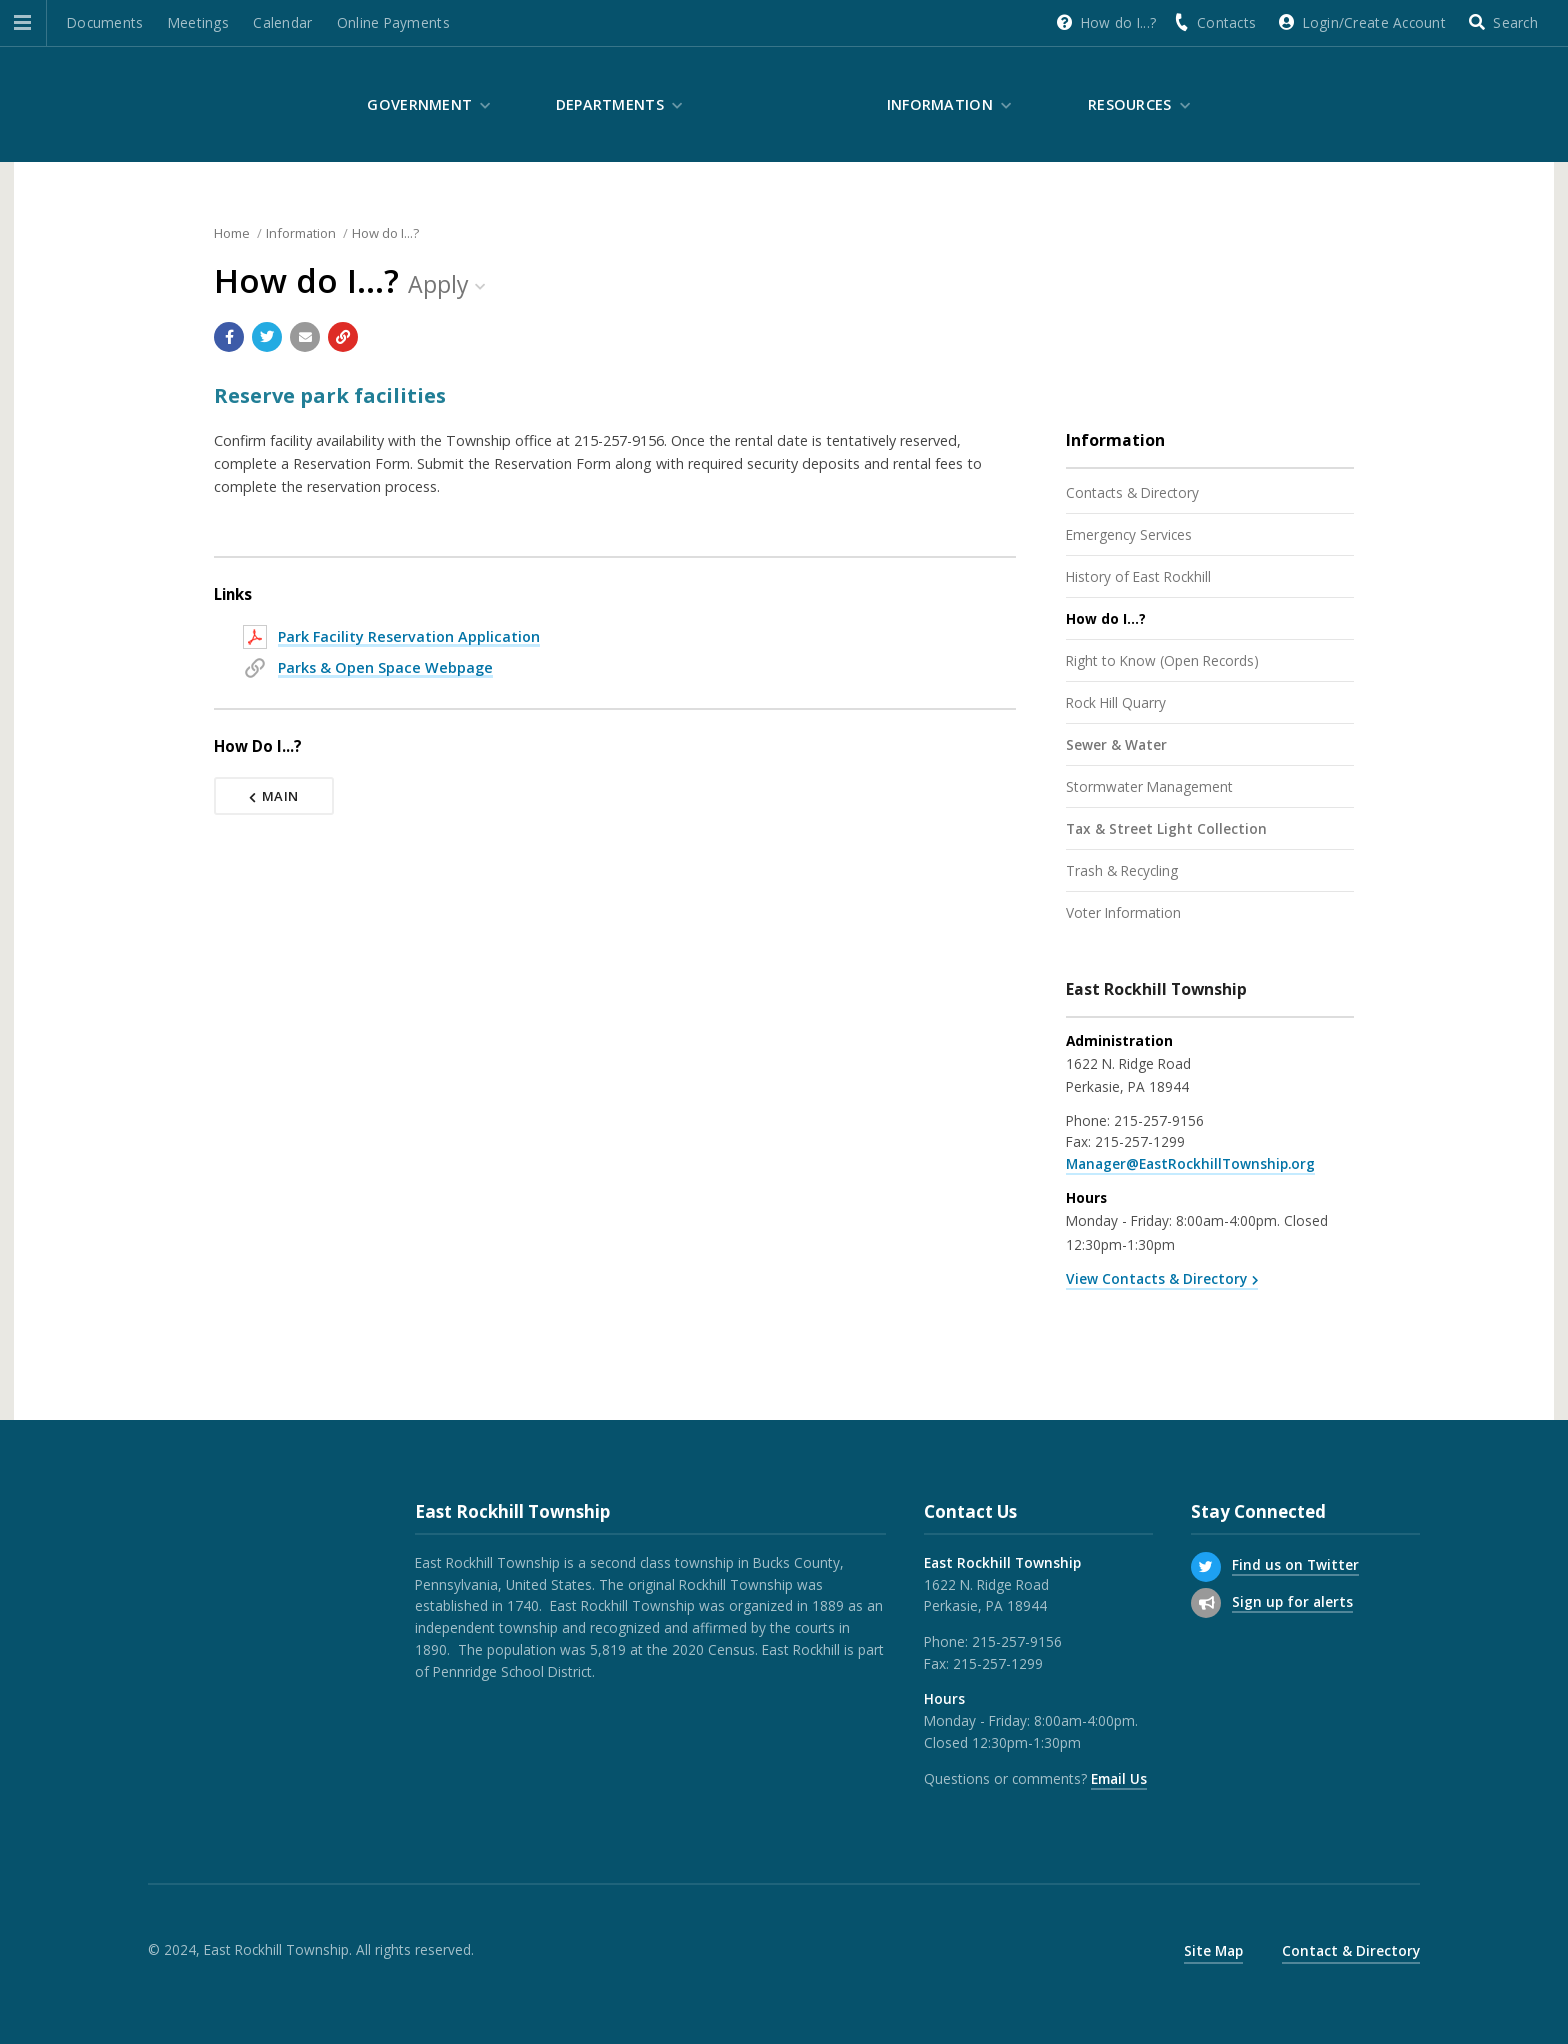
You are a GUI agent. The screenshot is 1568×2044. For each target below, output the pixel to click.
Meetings (198, 22)
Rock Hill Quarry (1116, 702)
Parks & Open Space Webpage (385, 667)
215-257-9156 (1159, 1120)
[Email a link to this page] (305, 337)
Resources (1130, 104)
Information (940, 104)
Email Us (1119, 1778)
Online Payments (393, 22)
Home (232, 233)
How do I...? (1118, 22)
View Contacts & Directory (1156, 1278)
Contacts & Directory (1132, 492)
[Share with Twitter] (267, 337)
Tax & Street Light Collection (1166, 828)
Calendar (282, 22)
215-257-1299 (1140, 1141)
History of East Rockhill (1138, 576)
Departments (610, 104)
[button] (22, 23)
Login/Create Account (1374, 22)
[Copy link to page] (343, 337)
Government (419, 104)
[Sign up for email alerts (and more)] (1206, 1603)
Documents (105, 22)
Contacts (1226, 22)
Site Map (1213, 1950)
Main (274, 796)
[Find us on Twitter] (1206, 1567)
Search (1515, 22)
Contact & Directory (1351, 1950)
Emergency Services (1129, 534)
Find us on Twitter (1295, 1564)
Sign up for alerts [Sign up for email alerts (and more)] (1292, 1601)
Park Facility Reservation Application (409, 636)
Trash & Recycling (1122, 870)
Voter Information (1123, 912)
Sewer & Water (1116, 744)
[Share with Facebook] (229, 337)
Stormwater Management (1149, 786)
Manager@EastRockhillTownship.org (1190, 1163)
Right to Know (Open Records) (1162, 660)
